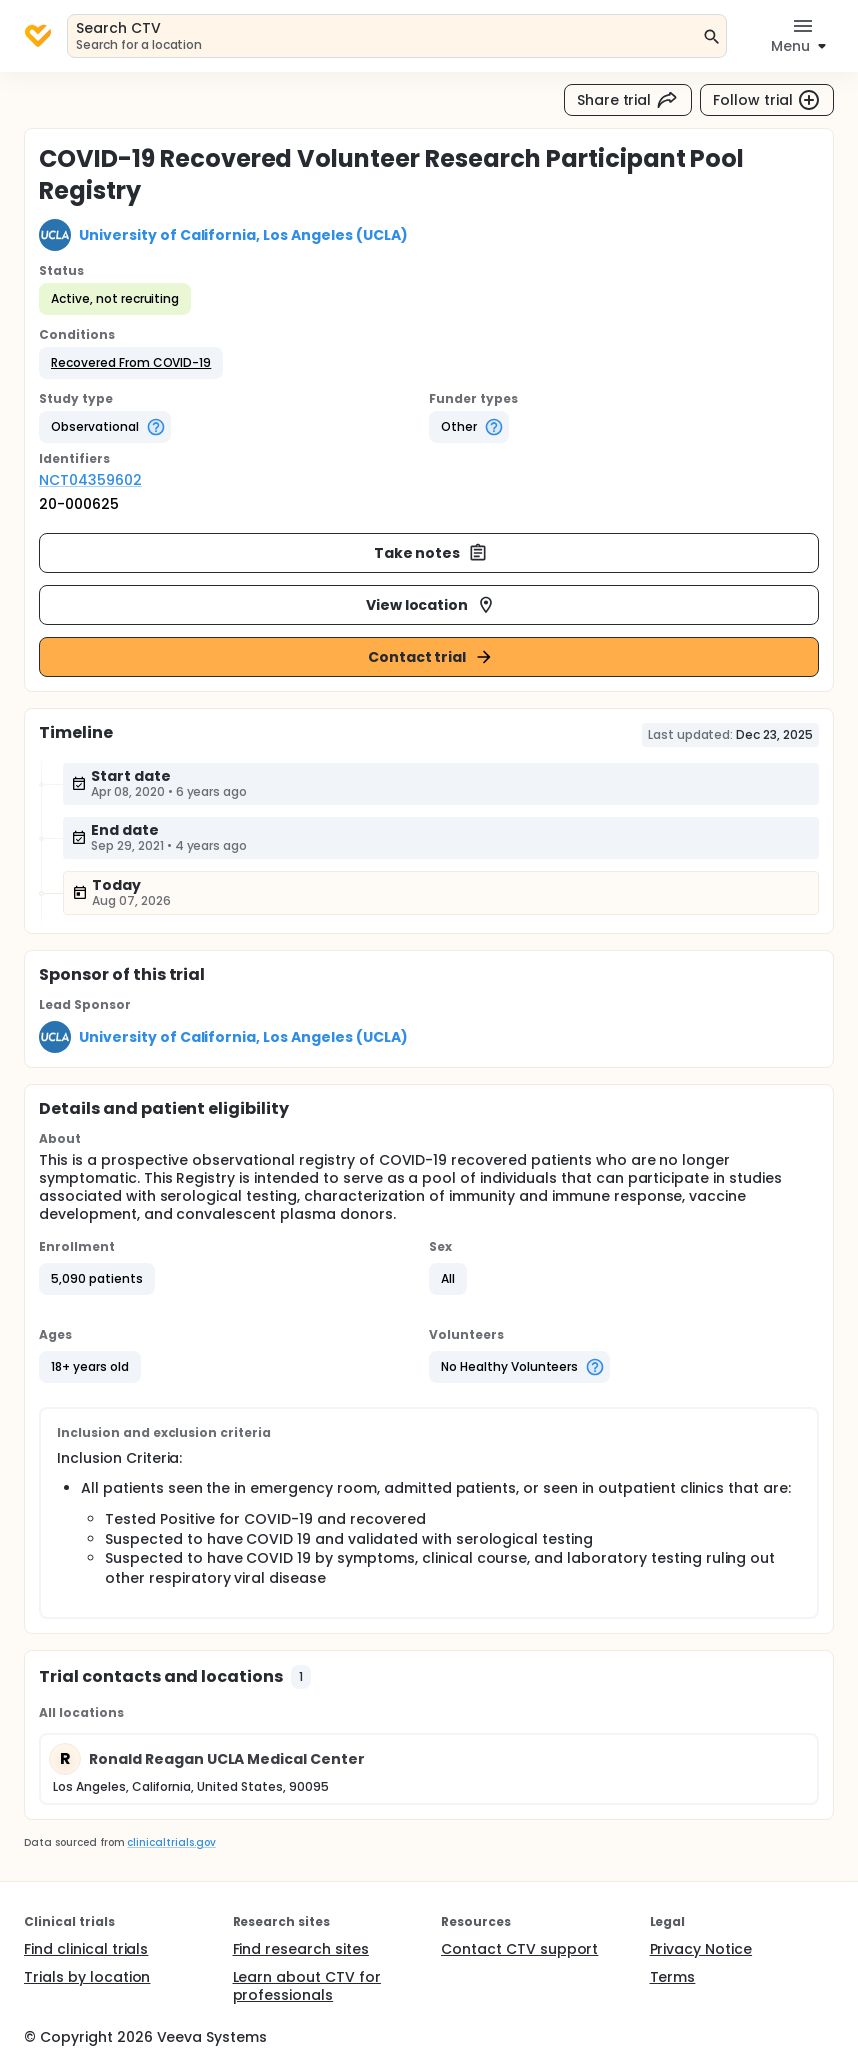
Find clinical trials (86, 1949)
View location (431, 605)
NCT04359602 (90, 480)
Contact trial (431, 657)
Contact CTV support (519, 1949)
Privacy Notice (701, 1949)
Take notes (431, 553)
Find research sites (301, 1949)
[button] (131, 363)
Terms (673, 1977)
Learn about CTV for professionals (307, 1986)
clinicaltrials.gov (171, 1842)
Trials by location (87, 1977)
